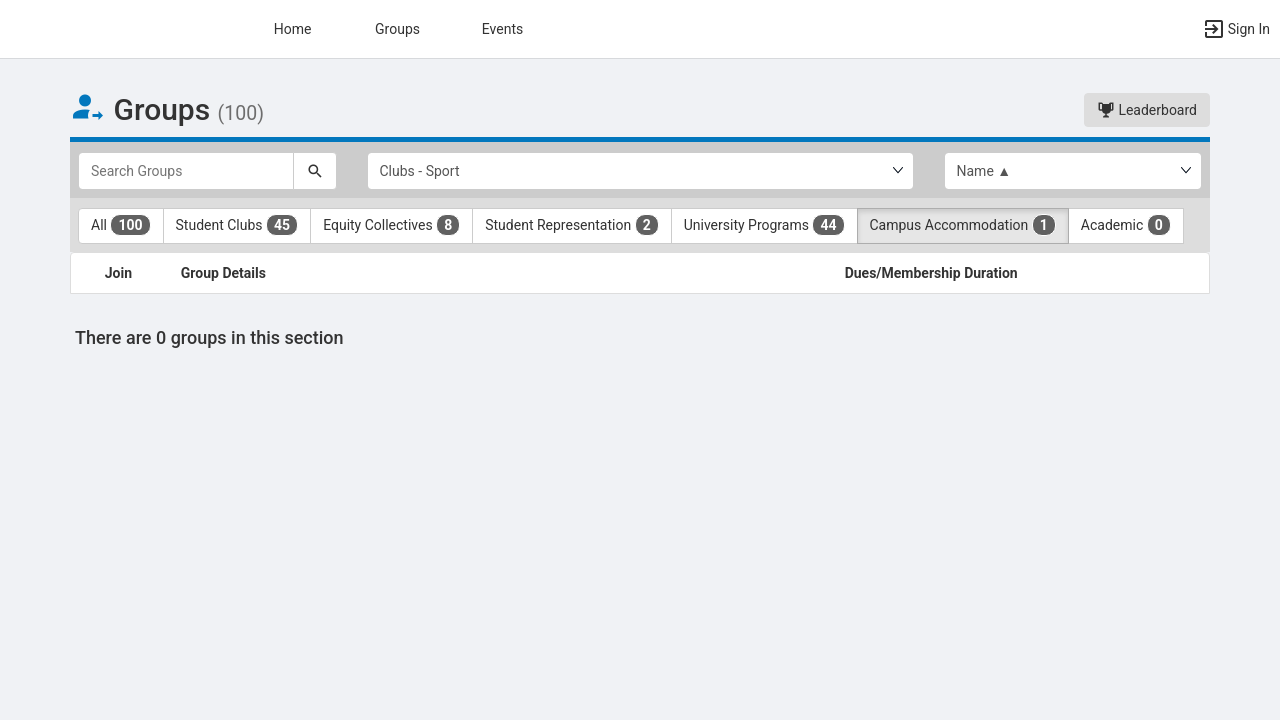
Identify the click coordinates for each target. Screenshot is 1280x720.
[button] (1236, 29)
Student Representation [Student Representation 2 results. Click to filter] (571, 225)
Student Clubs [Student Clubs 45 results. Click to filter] (237, 225)
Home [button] (293, 29)
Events (502, 29)
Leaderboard (1147, 110)
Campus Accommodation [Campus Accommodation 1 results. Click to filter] (963, 225)
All (121, 225)
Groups (397, 29)
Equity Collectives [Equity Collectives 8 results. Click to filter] (391, 225)
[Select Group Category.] (640, 171)
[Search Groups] (186, 171)
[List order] (1073, 171)
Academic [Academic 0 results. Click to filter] (1126, 225)
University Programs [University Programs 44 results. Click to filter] (764, 225)
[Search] (315, 171)
